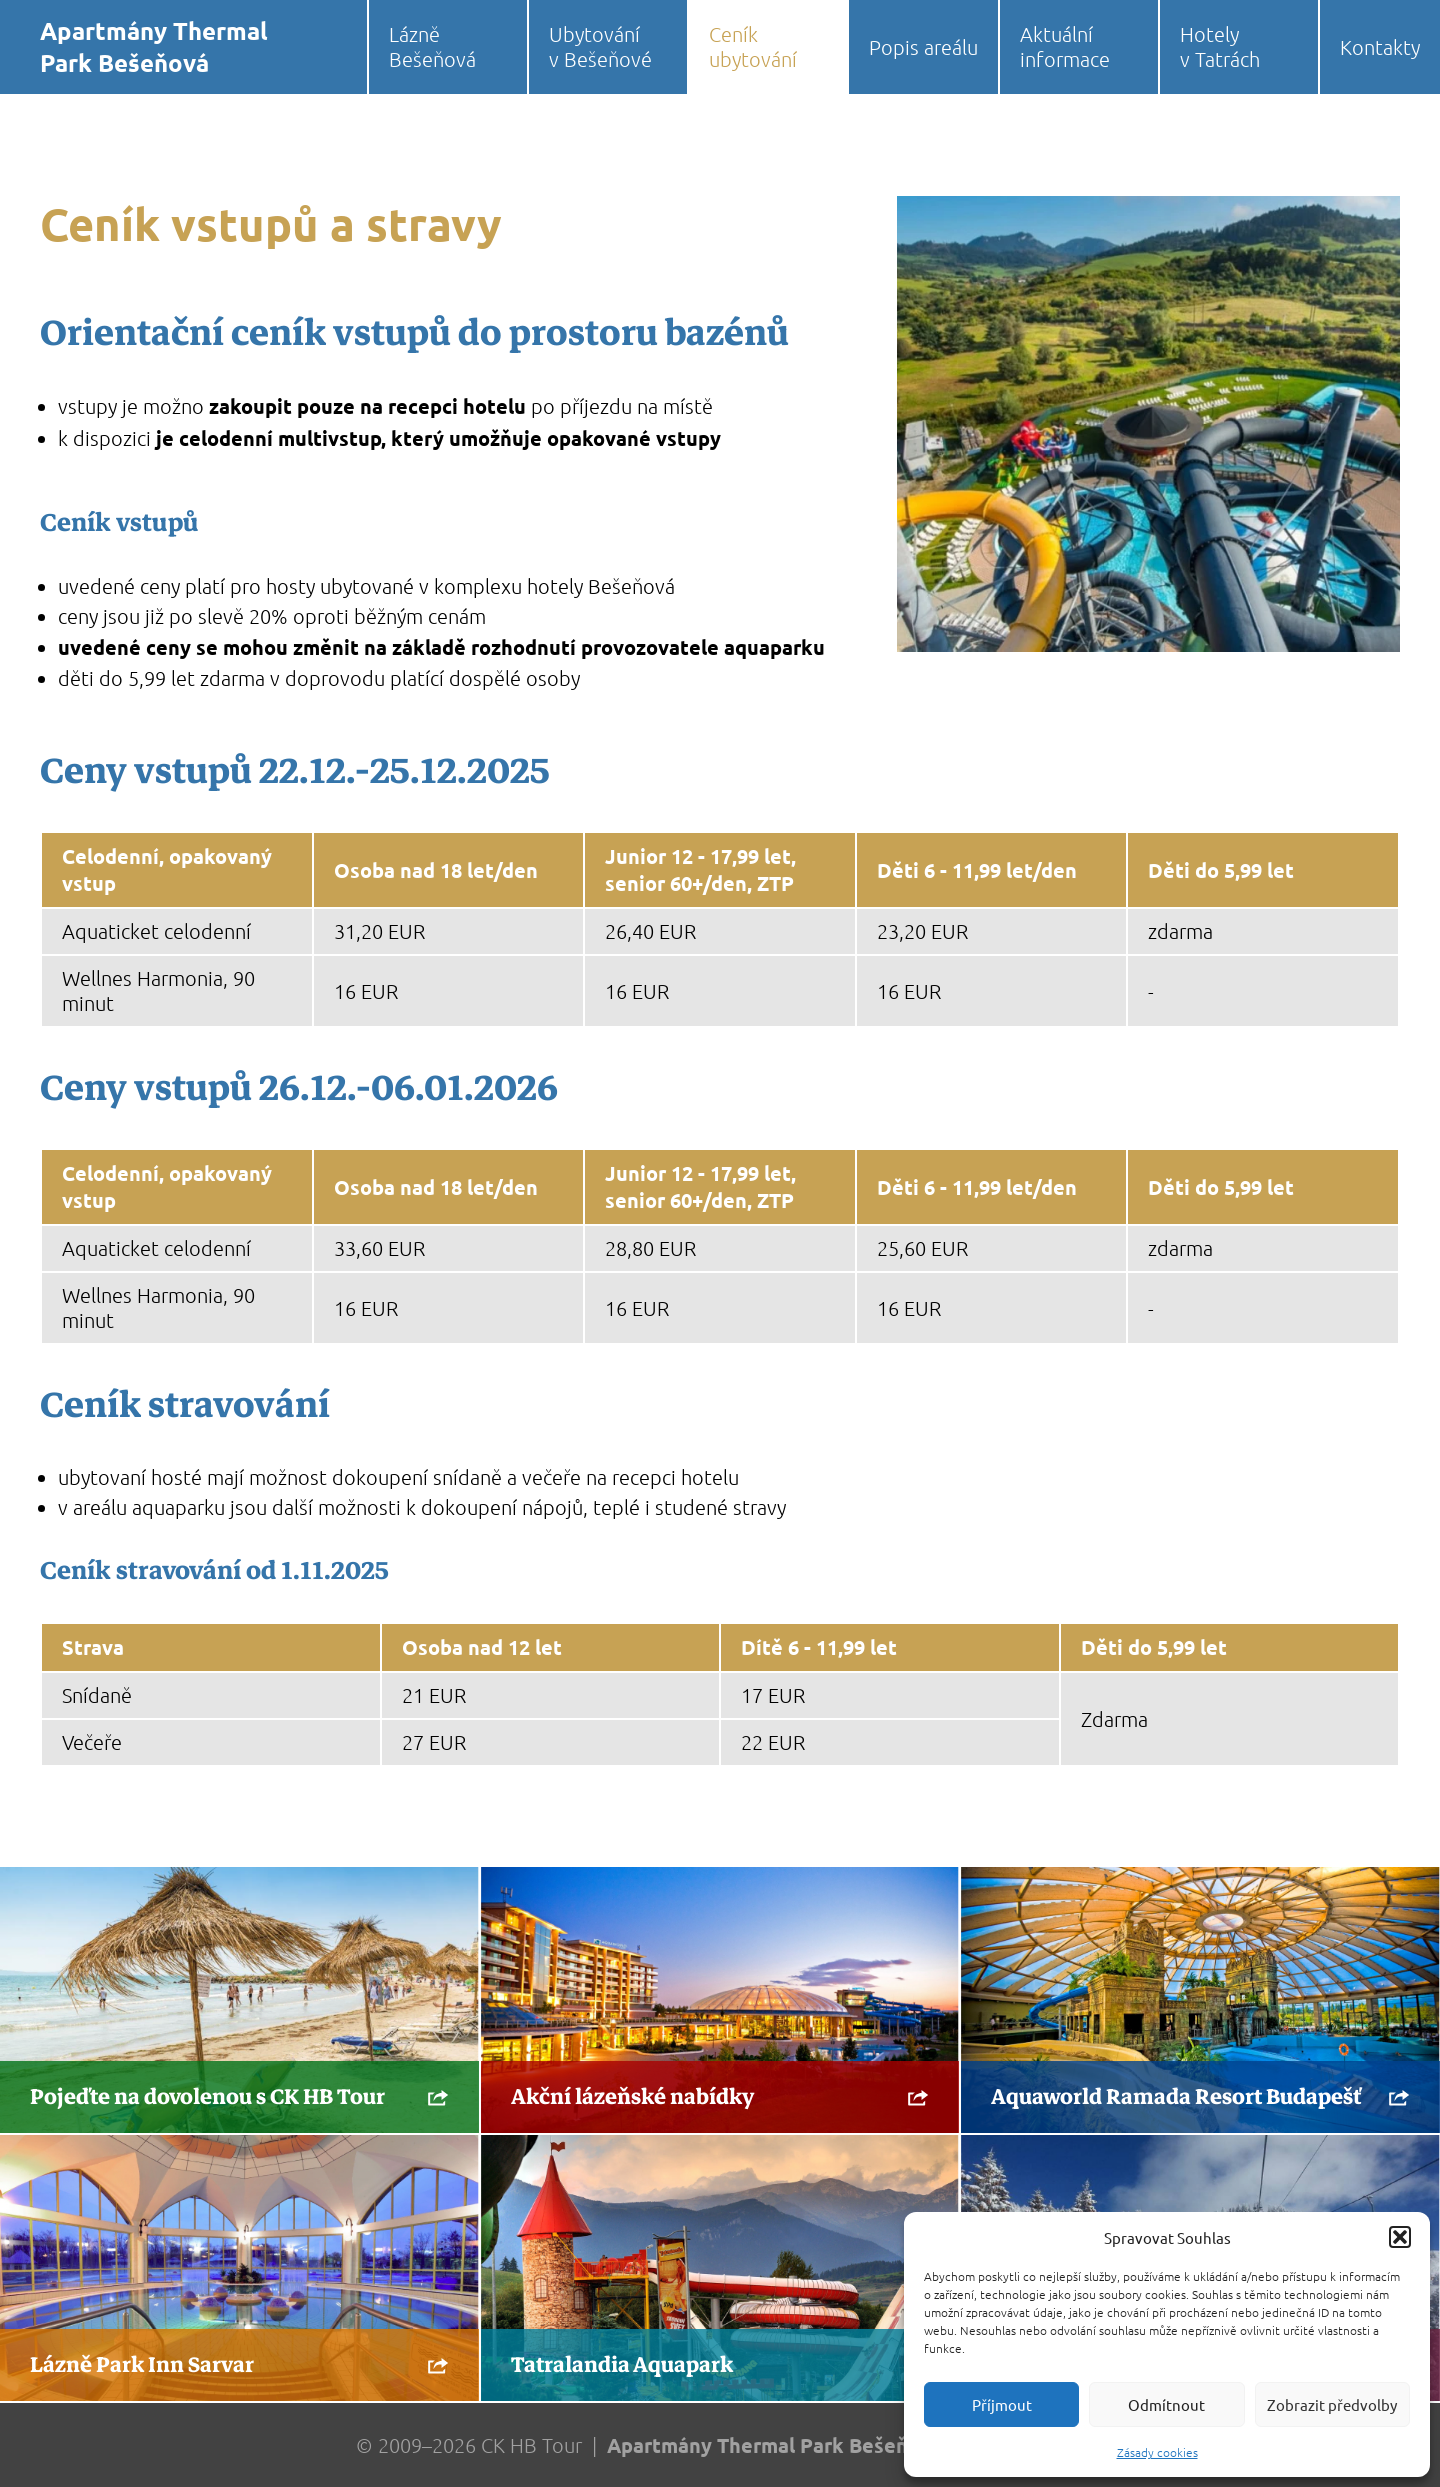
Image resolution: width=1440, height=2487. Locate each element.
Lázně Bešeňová (432, 46)
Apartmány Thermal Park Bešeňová (154, 46)
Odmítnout (1166, 2404)
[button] (1400, 2237)
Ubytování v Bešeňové (600, 46)
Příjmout (1002, 2404)
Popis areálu (923, 47)
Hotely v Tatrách (1220, 46)
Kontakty (1380, 47)
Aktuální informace (1065, 46)
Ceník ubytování (753, 46)
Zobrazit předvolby (1332, 2404)
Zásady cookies (1157, 2452)
